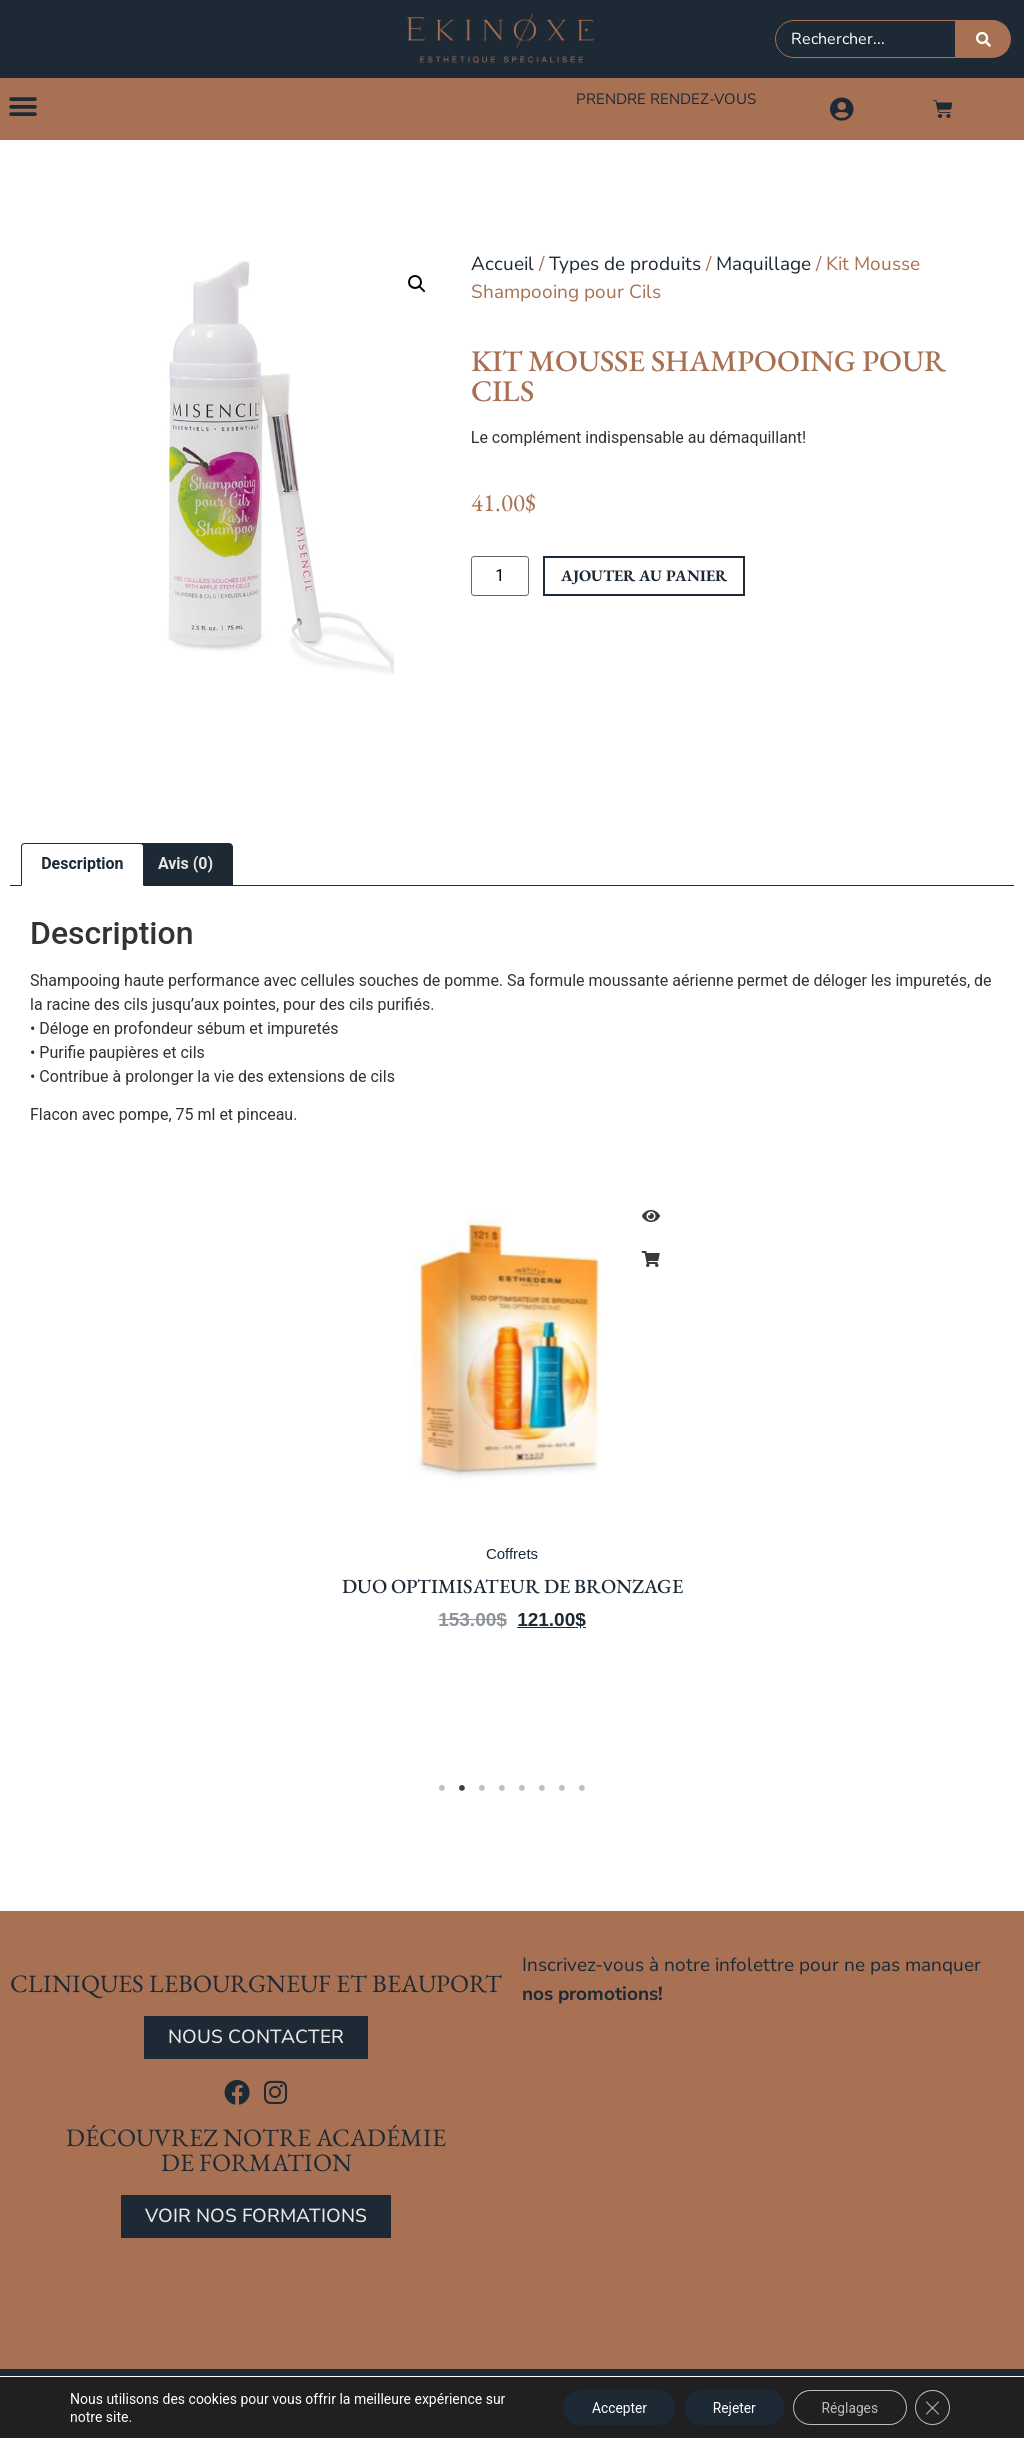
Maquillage (763, 266)
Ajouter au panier (644, 578)
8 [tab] (582, 1791)
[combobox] (865, 39)
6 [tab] (542, 1791)
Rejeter (729, 2407)
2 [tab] (462, 1791)
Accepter (611, 2407)
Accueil (502, 266)
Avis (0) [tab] (185, 866)
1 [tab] (442, 1791)
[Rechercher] (983, 39)
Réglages (847, 2407)
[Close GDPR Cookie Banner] (932, 2407)
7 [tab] (562, 1791)
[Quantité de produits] (500, 579)
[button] (22, 107)
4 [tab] (502, 1791)
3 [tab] (482, 1791)
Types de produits (625, 266)
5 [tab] (522, 1791)
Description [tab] (82, 866)
